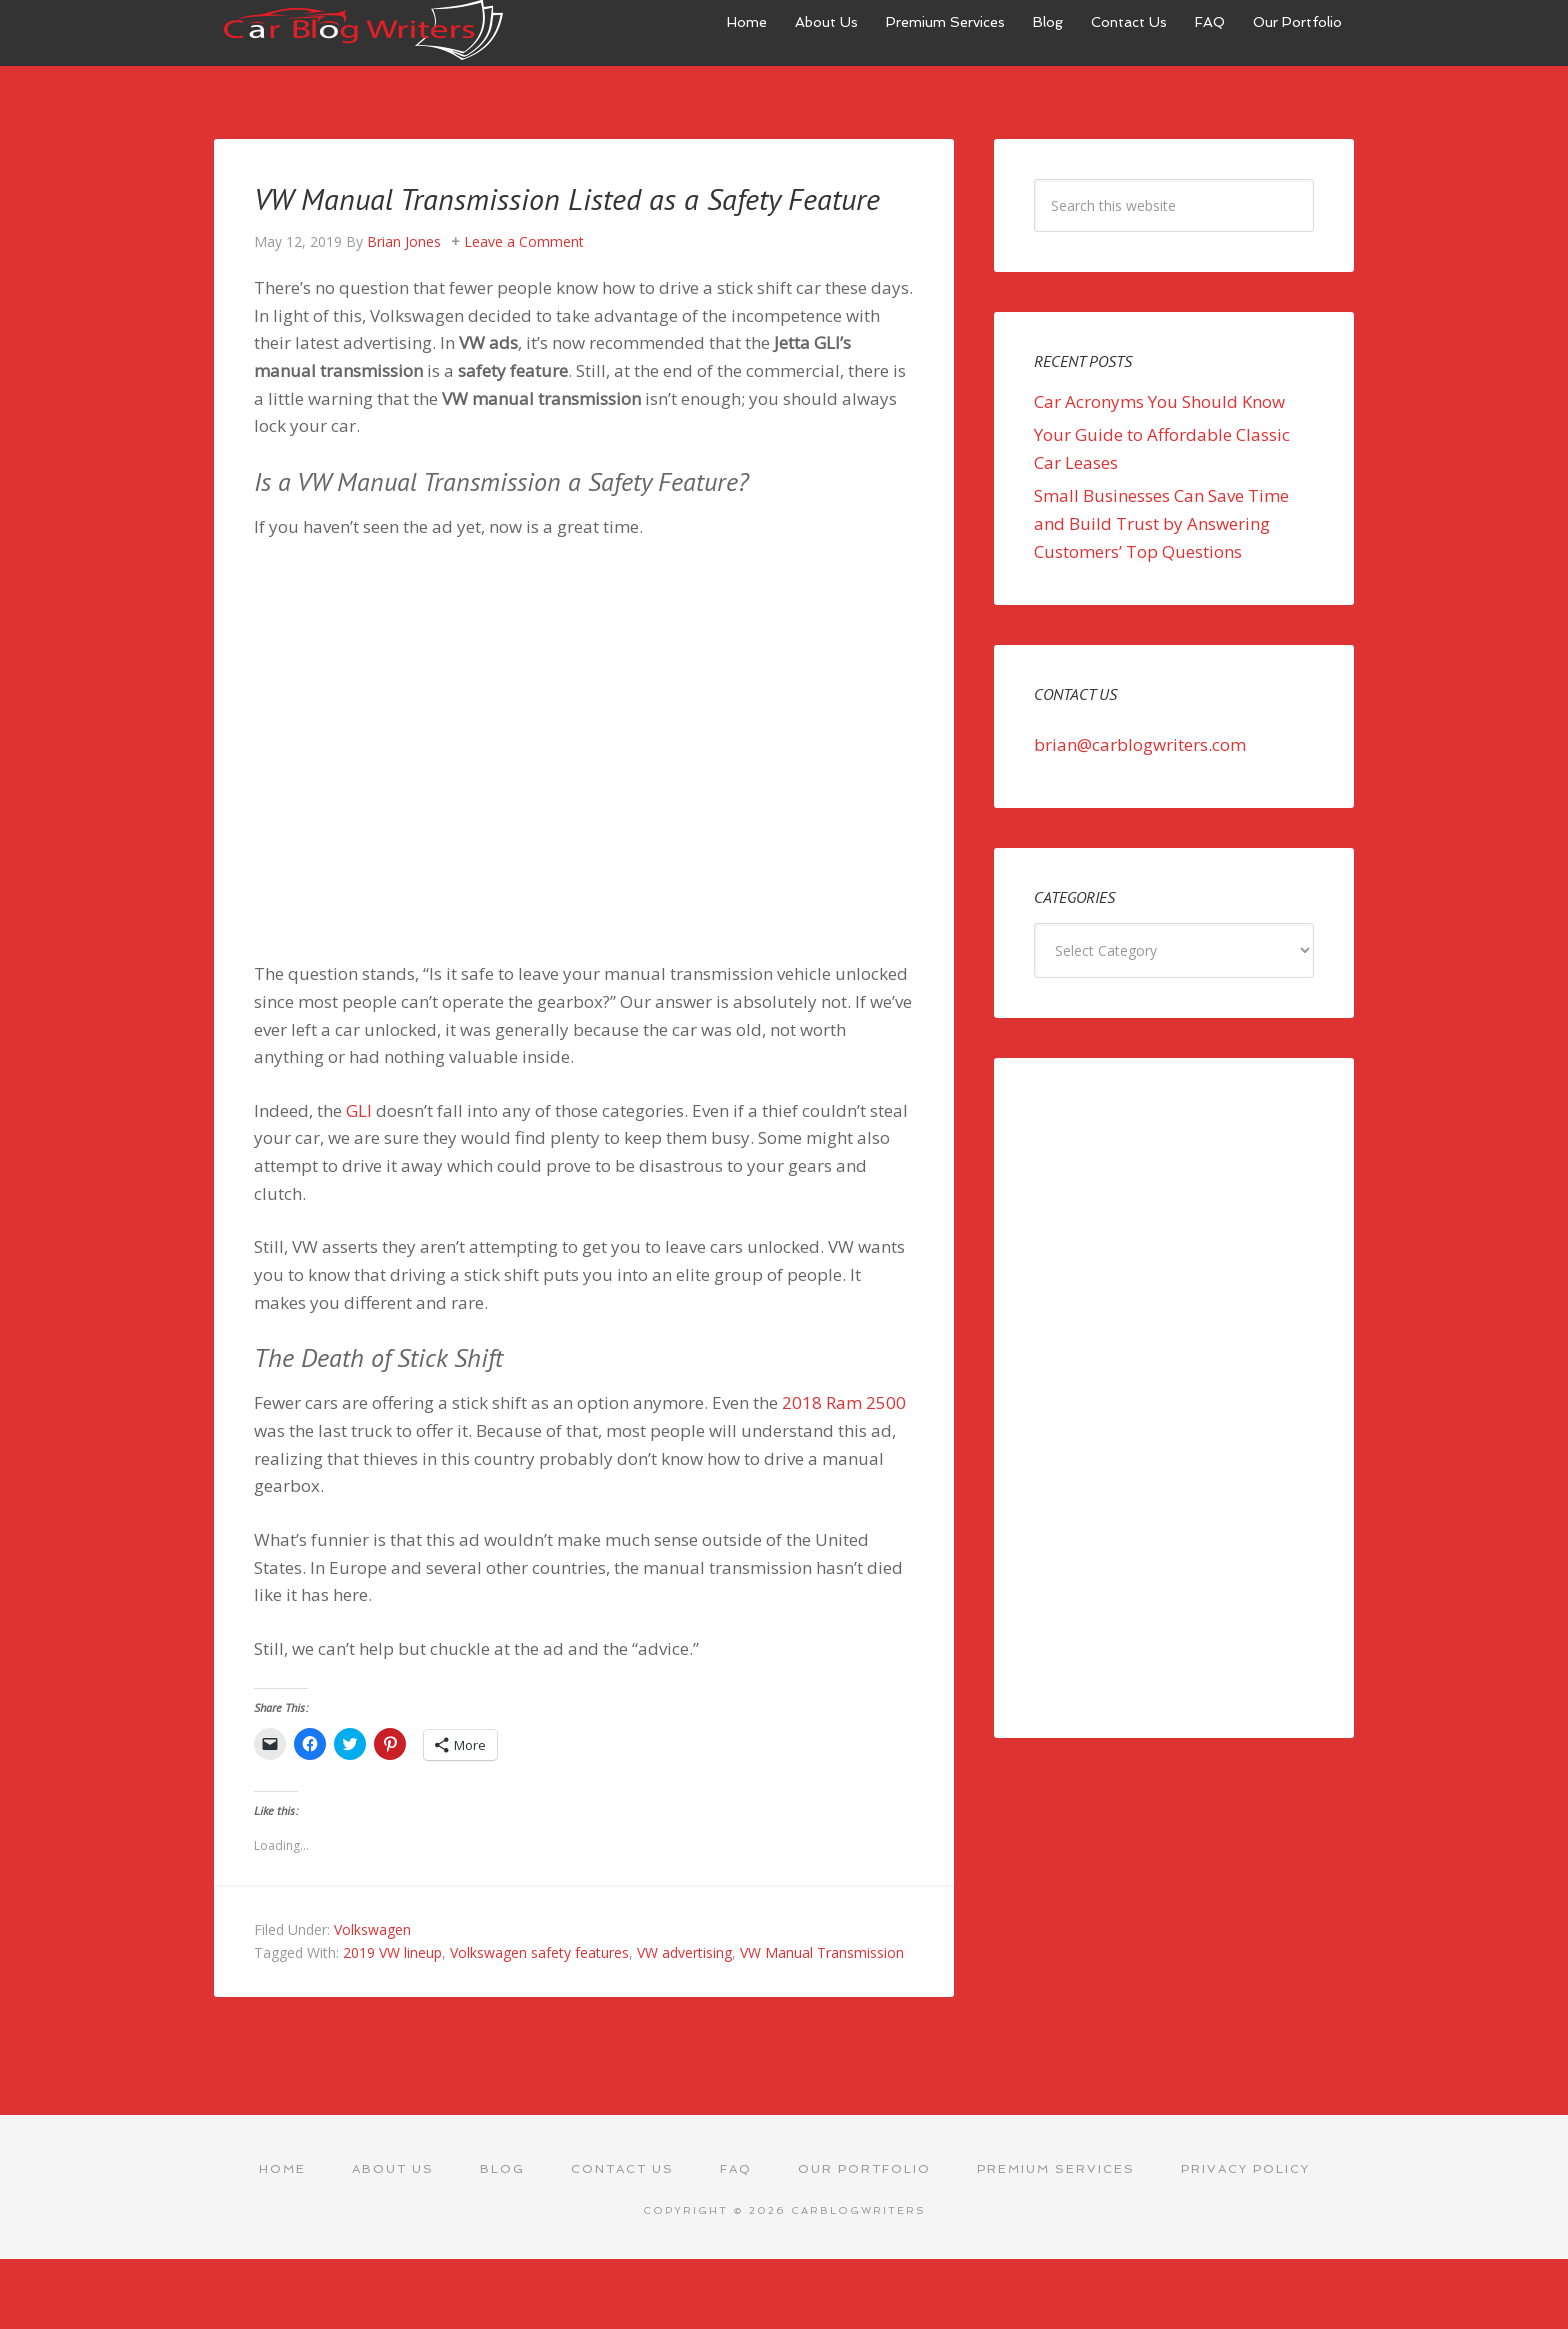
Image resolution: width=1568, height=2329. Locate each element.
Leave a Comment (524, 277)
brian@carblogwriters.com (1140, 744)
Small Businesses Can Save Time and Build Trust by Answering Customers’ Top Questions (1161, 523)
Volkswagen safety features (539, 1988)
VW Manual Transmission (822, 1988)
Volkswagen (372, 1965)
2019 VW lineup (392, 1988)
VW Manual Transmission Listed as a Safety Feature (568, 214)
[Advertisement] (1174, 1398)
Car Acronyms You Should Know (1159, 401)
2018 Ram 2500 (844, 1438)
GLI (359, 1146)
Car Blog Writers (364, 30)
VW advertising (684, 1988)
